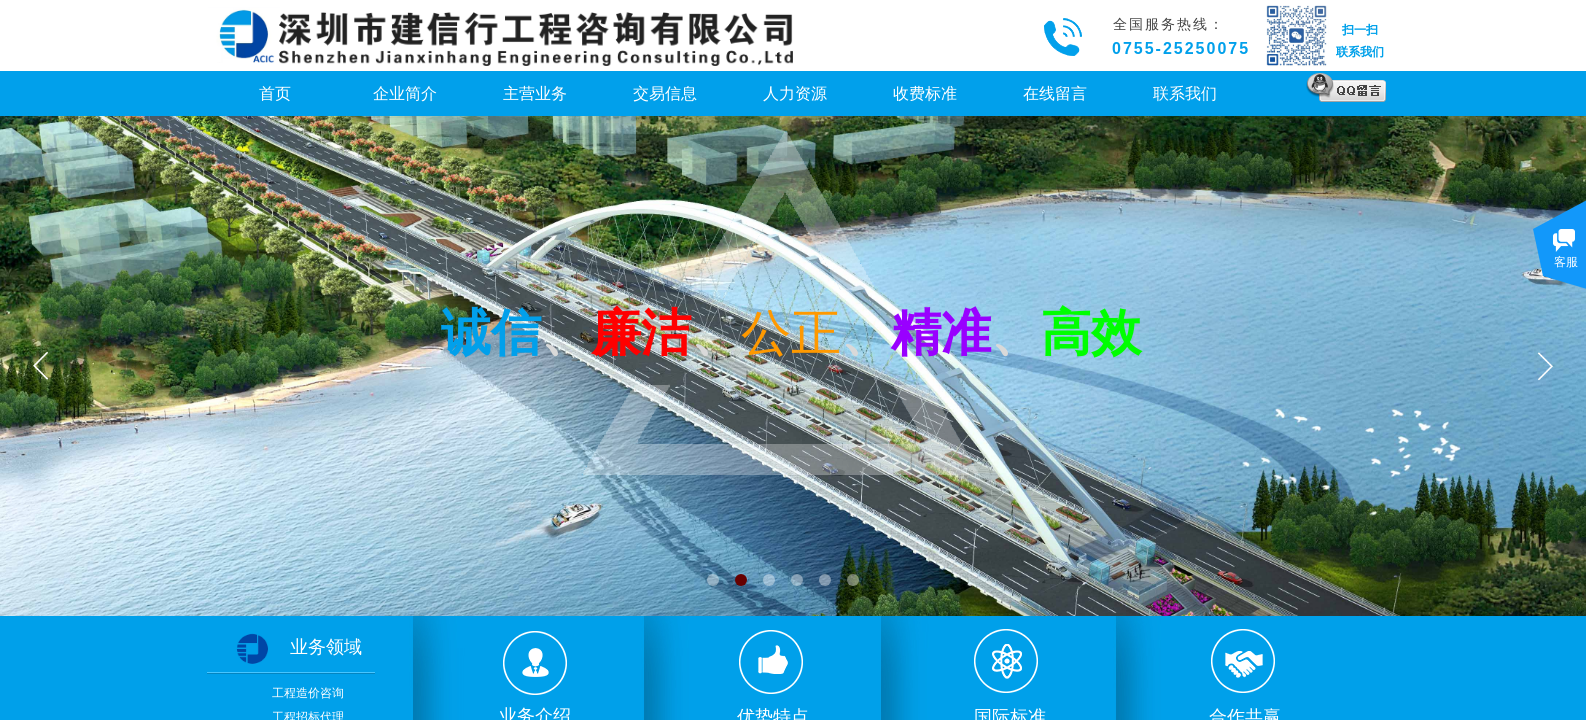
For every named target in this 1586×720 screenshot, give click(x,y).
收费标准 (925, 93)
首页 (275, 93)
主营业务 (535, 93)
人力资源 (795, 93)
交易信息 (665, 93)
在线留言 (1055, 93)
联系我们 (1185, 93)
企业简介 (405, 93)
